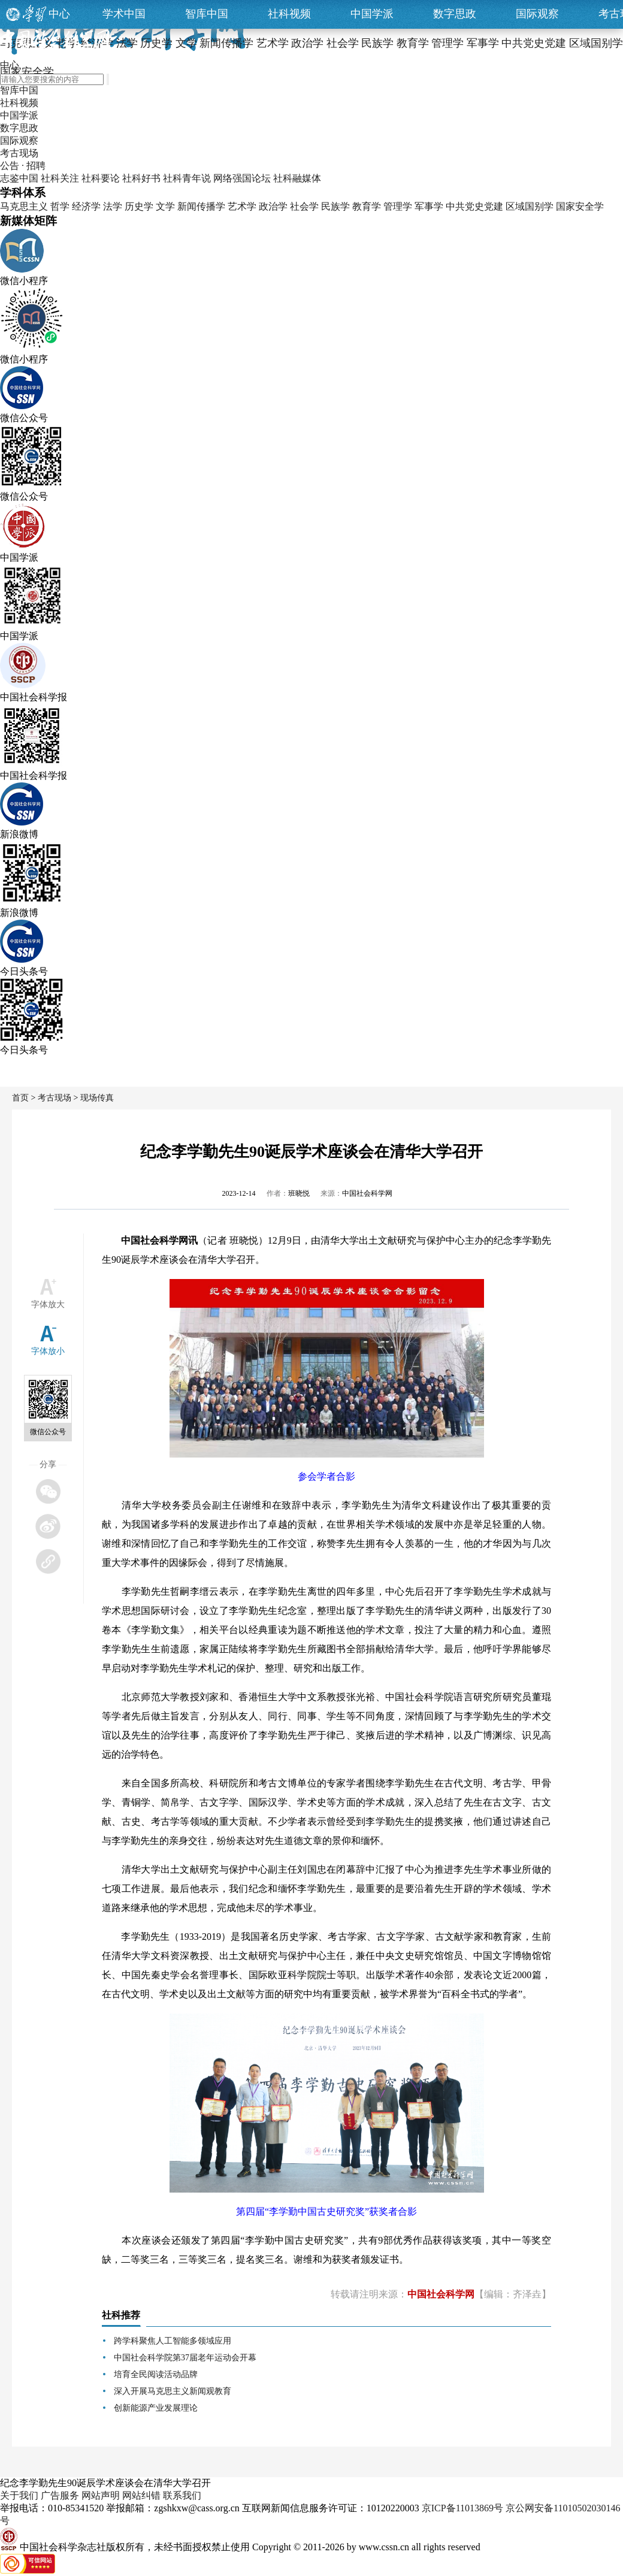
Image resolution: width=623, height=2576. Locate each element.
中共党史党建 (474, 206)
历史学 (139, 206)
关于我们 (19, 2495)
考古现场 (19, 153)
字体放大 (48, 1304)
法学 (112, 206)
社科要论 (100, 178)
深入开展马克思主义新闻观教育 (172, 2391)
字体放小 (48, 1351)
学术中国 (124, 14)
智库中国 (206, 14)
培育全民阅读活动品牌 (156, 2374)
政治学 (273, 206)
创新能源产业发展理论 (156, 2407)
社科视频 (289, 14)
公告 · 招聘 (23, 166)
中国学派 (372, 14)
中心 (59, 14)
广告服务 (60, 2495)
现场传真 (97, 1097)
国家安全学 (580, 206)
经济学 (86, 206)
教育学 (366, 206)
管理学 (397, 206)
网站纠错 (141, 2495)
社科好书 (141, 178)
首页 (20, 1097)
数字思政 (454, 14)
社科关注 (60, 178)
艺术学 (242, 206)
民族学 (335, 206)
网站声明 (100, 2495)
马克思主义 (24, 206)
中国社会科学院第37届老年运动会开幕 (185, 2357)
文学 (165, 206)
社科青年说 (187, 178)
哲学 (59, 206)
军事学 (429, 206)
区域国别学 (530, 206)
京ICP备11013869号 (462, 2508)
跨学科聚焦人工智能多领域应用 (172, 2340)
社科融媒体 (297, 178)
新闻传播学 (201, 206)
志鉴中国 (19, 178)
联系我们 (182, 2495)
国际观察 (537, 14)
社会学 (304, 206)
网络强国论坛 (242, 178)
